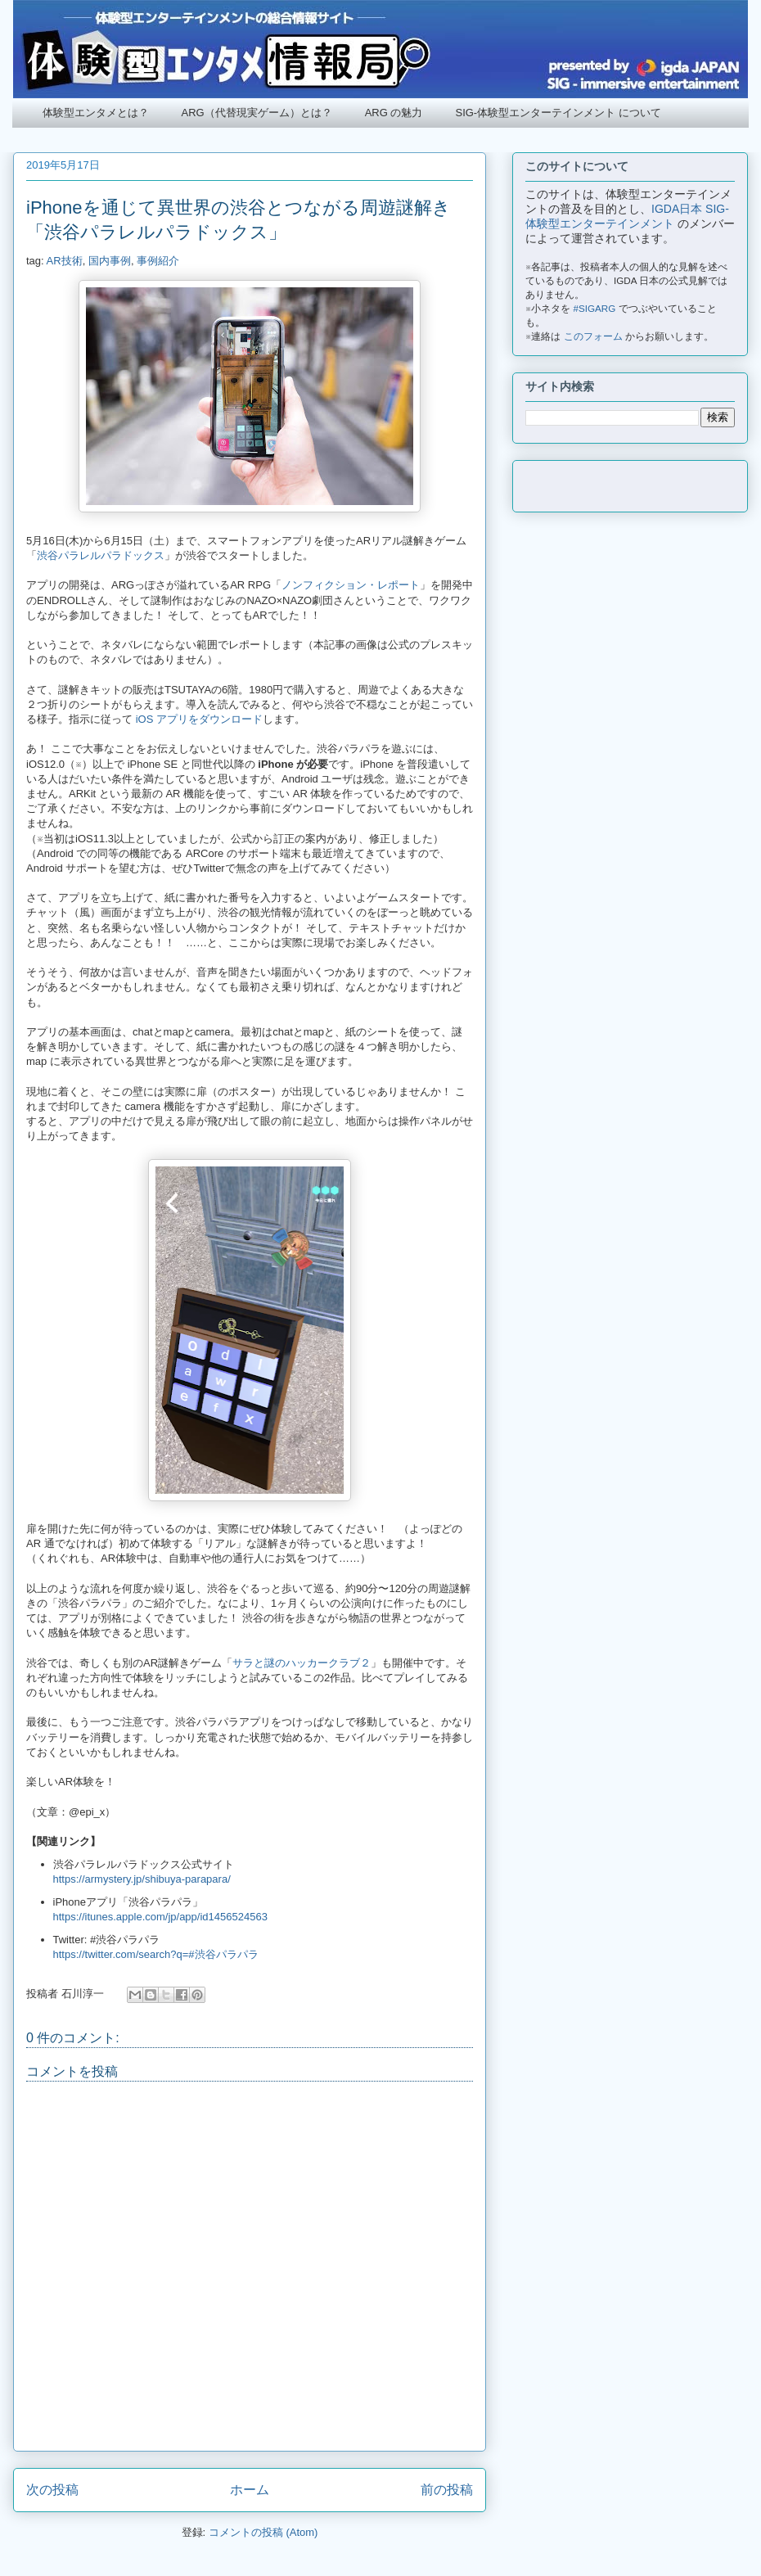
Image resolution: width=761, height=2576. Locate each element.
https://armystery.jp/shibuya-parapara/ (142, 1879)
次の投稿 (52, 2490)
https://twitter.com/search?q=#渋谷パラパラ (156, 1954)
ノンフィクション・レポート (350, 585)
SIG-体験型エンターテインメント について (557, 112)
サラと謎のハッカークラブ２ (301, 1663)
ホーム (249, 2490)
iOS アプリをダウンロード (199, 719)
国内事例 (109, 261)
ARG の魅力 (394, 112)
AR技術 (65, 261)
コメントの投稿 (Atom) (263, 2532)
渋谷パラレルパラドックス (100, 555)
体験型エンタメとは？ (96, 112)
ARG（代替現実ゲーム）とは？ (257, 112)
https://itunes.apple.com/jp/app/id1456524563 (160, 1917)
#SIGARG (595, 308)
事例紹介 (158, 261)
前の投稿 (447, 2490)
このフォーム (593, 336)
